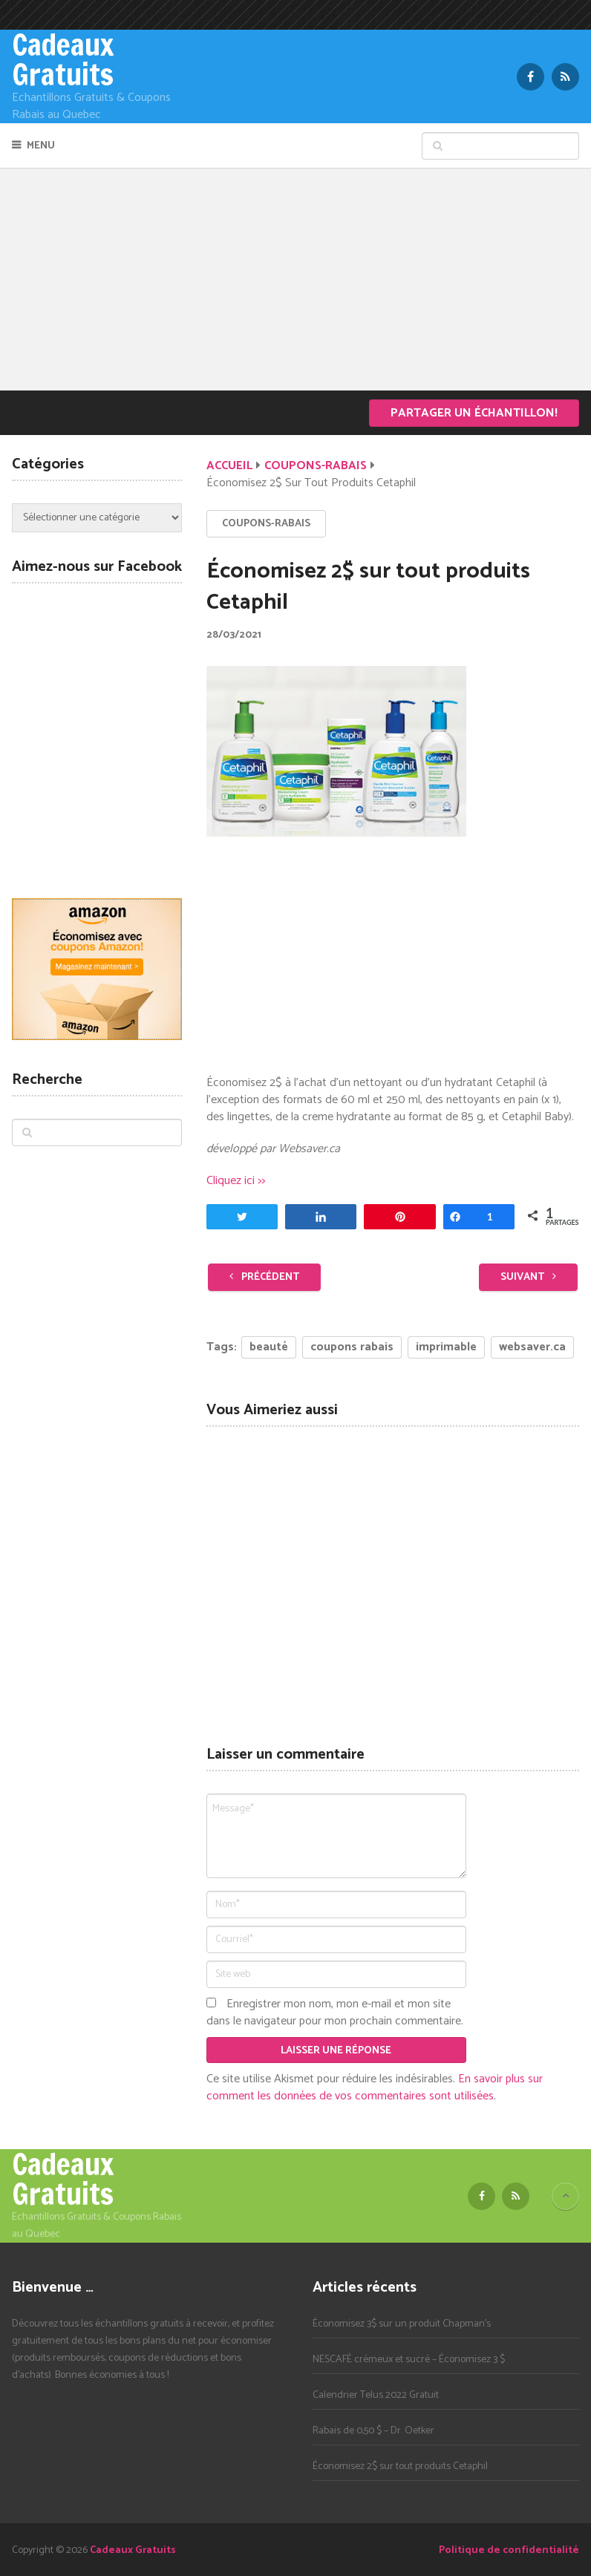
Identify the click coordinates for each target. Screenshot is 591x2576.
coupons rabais (352, 1347)
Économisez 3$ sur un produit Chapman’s (402, 2324)
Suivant (528, 1277)
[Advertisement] (295, 279)
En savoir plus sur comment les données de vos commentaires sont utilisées (374, 2087)
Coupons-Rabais (315, 466)
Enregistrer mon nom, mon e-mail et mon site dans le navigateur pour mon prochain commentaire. (334, 2012)
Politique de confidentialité (509, 2550)
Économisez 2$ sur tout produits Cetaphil (400, 2466)
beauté (268, 1347)
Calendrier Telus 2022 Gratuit (376, 2395)
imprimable (446, 1347)
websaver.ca (532, 1347)
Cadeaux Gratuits (63, 59)
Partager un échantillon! (474, 413)
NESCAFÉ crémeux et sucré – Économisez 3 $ (409, 2359)
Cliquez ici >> (235, 1181)
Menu (41, 145)
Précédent (264, 1277)
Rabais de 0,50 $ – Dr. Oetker (373, 2430)
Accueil (229, 466)
